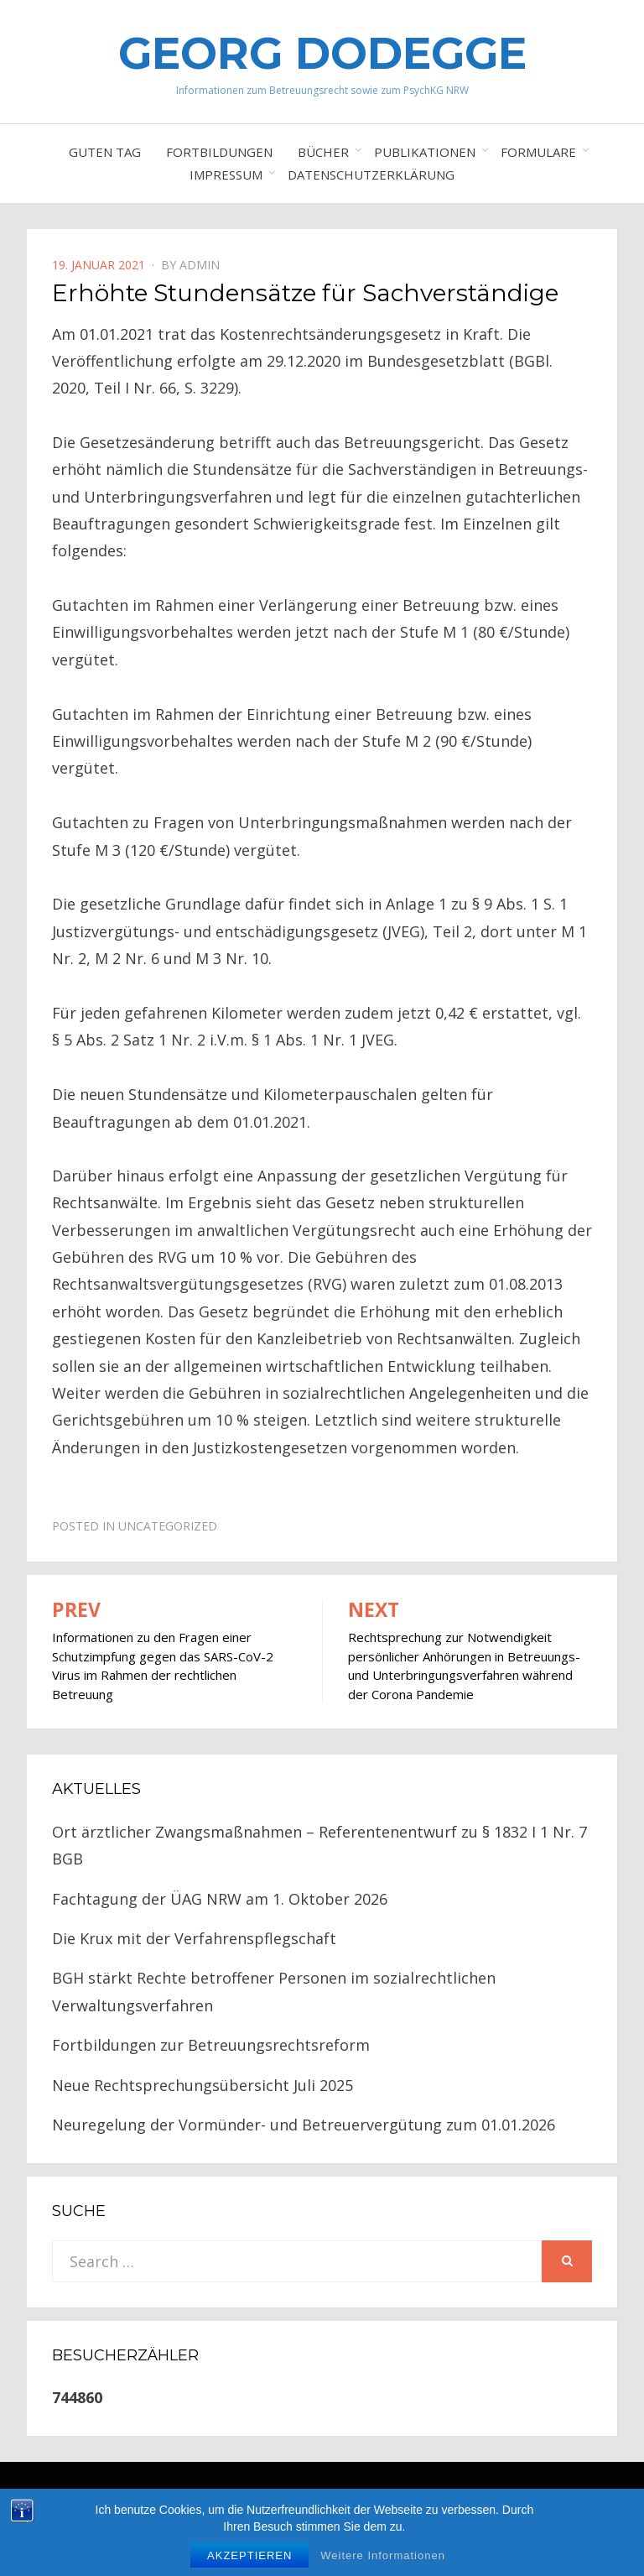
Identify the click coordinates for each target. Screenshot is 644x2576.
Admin (199, 265)
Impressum (226, 174)
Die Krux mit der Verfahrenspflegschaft (194, 1938)
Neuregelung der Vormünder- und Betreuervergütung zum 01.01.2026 (303, 2125)
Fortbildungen (219, 151)
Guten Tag (105, 151)
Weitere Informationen (382, 2555)
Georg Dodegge (322, 53)
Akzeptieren (249, 2555)
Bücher (323, 151)
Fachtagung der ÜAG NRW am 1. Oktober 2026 (219, 1899)
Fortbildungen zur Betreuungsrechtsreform (211, 2045)
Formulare (538, 151)
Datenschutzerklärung (371, 174)
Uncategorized (167, 1526)
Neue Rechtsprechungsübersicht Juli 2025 (202, 2085)
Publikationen (424, 151)
